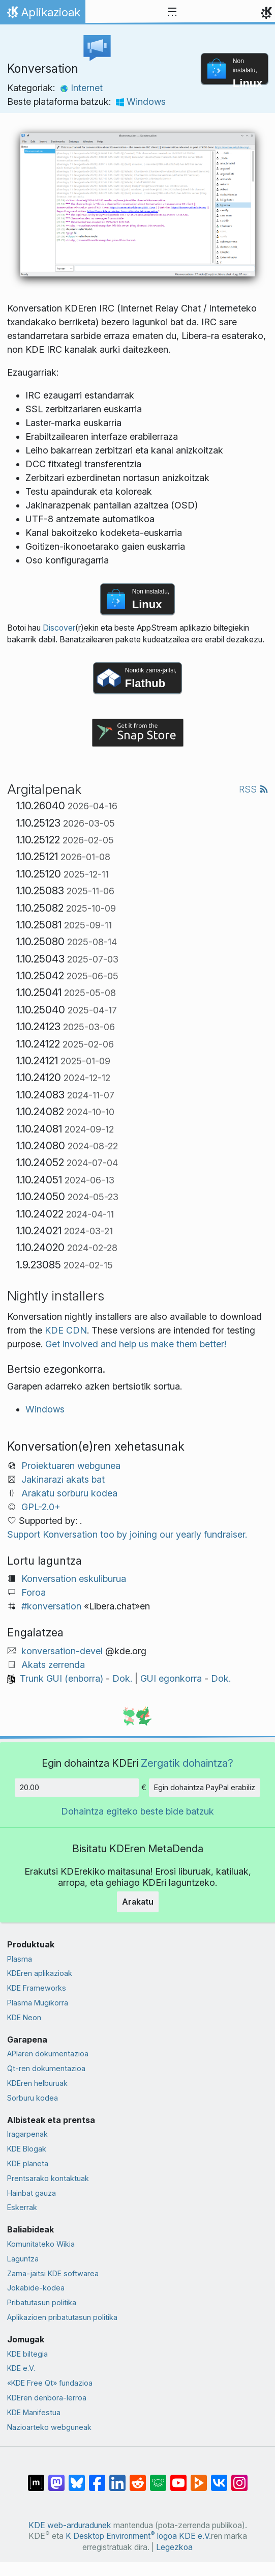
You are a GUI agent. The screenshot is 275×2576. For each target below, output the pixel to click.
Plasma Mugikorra (37, 2002)
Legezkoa (174, 2547)
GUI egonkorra (171, 1678)
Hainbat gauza (31, 2193)
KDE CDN (66, 1330)
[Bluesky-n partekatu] (77, 2478)
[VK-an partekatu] (219, 2478)
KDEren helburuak (37, 2083)
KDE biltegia (27, 2353)
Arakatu (138, 1901)
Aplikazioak (42, 14)
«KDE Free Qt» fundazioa (50, 2383)
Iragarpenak (27, 2134)
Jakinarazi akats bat (63, 1479)
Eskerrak (22, 2207)
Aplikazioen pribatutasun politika (62, 2317)
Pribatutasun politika (41, 2302)
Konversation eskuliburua (73, 1578)
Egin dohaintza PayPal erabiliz (204, 1787)
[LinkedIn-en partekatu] (117, 2478)
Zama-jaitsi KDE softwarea (53, 2273)
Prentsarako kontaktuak (48, 2178)
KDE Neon (24, 2017)
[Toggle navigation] (172, 12)
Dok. (122, 1678)
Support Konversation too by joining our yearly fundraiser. (127, 1534)
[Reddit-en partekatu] (138, 2478)
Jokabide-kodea (36, 2287)
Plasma (19, 1959)
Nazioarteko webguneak (49, 2427)
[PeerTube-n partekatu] (199, 2478)
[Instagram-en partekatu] (239, 2478)
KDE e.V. (21, 2368)
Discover (59, 628)
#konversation (51, 1606)
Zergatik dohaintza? (187, 1763)
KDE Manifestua (33, 2412)
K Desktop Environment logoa (121, 2536)
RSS (253, 789)
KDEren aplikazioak (39, 1973)
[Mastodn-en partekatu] (56, 2478)
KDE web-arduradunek (69, 2525)
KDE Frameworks (36, 1988)
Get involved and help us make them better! (135, 1344)
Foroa (33, 1592)
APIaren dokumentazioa (47, 2053)
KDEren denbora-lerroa (46, 2397)
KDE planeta (27, 2163)
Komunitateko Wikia (41, 2244)
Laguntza (23, 2258)
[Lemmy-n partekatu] (158, 2478)
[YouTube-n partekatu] (178, 2478)
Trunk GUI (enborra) (61, 1678)
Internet (81, 87)
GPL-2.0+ (40, 1507)
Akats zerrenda (53, 1664)
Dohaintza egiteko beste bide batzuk (137, 1811)
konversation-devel (62, 1651)
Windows (141, 101)
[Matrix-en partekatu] (36, 2478)
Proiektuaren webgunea (70, 1465)
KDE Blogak (26, 2148)
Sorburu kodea (32, 2097)
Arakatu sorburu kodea (69, 1493)
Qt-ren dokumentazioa (46, 2068)
